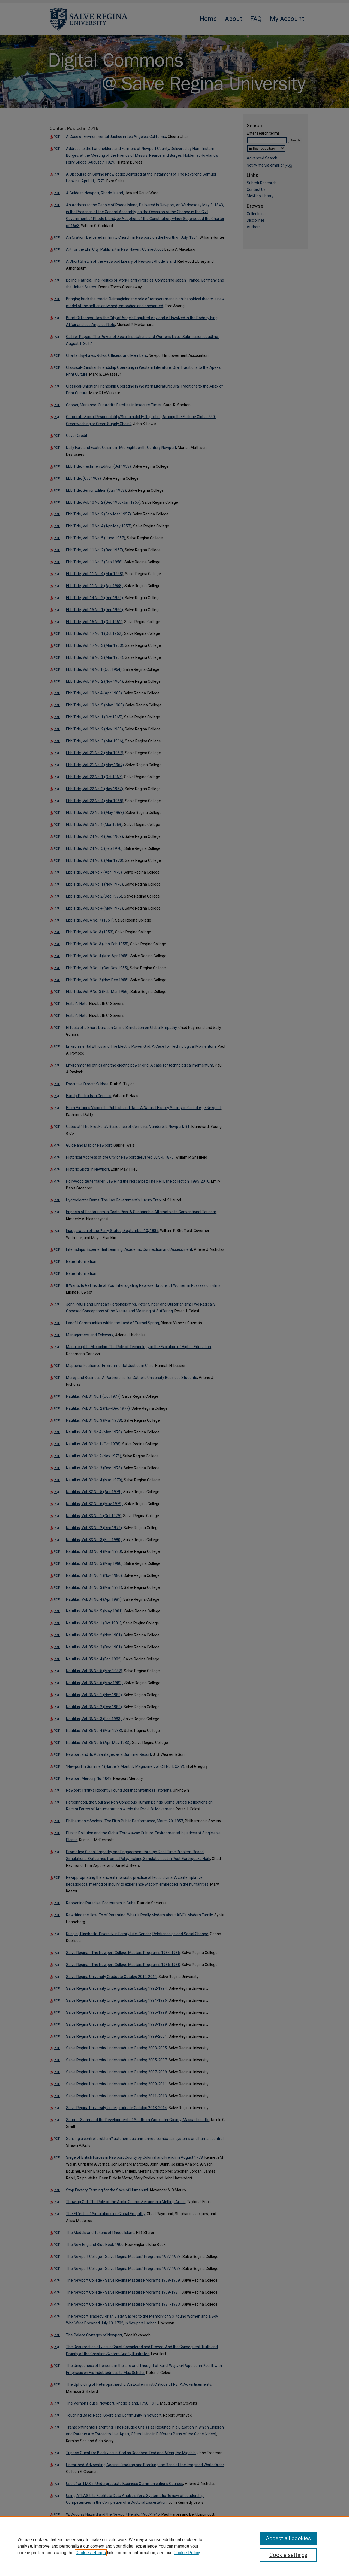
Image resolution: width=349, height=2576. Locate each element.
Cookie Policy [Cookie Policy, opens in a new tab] (187, 2552)
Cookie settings (91, 2552)
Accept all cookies (288, 2538)
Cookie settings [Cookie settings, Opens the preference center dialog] (288, 2555)
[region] (174, 2546)
